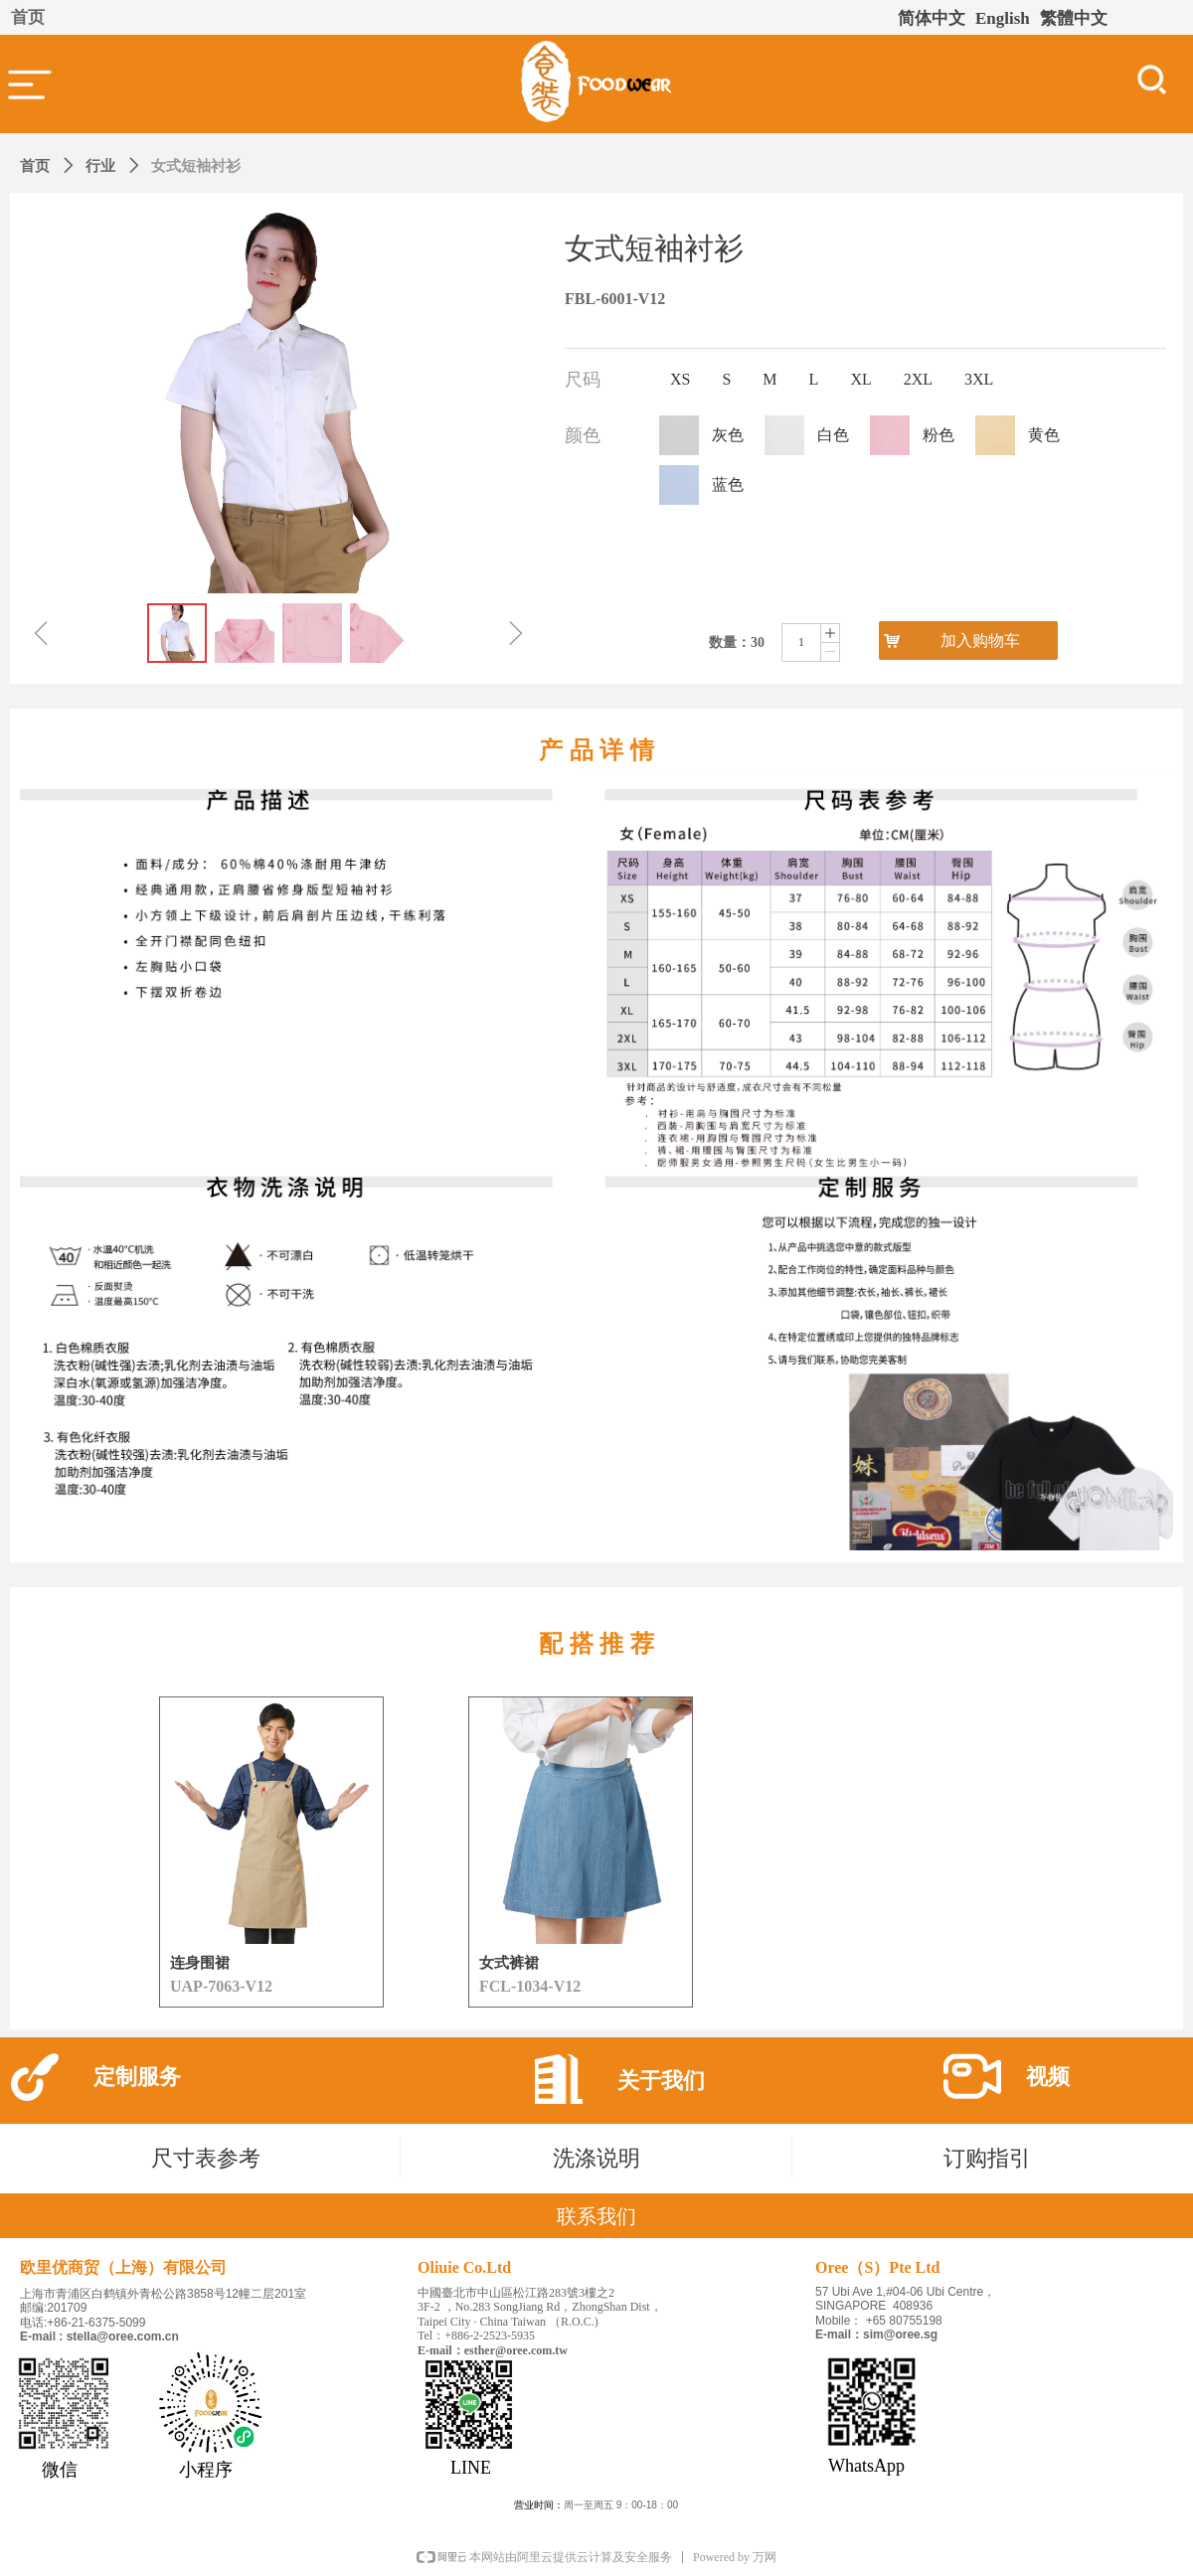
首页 (35, 166)
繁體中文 (1074, 18)
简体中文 (931, 18)
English (1002, 18)
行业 (100, 166)
